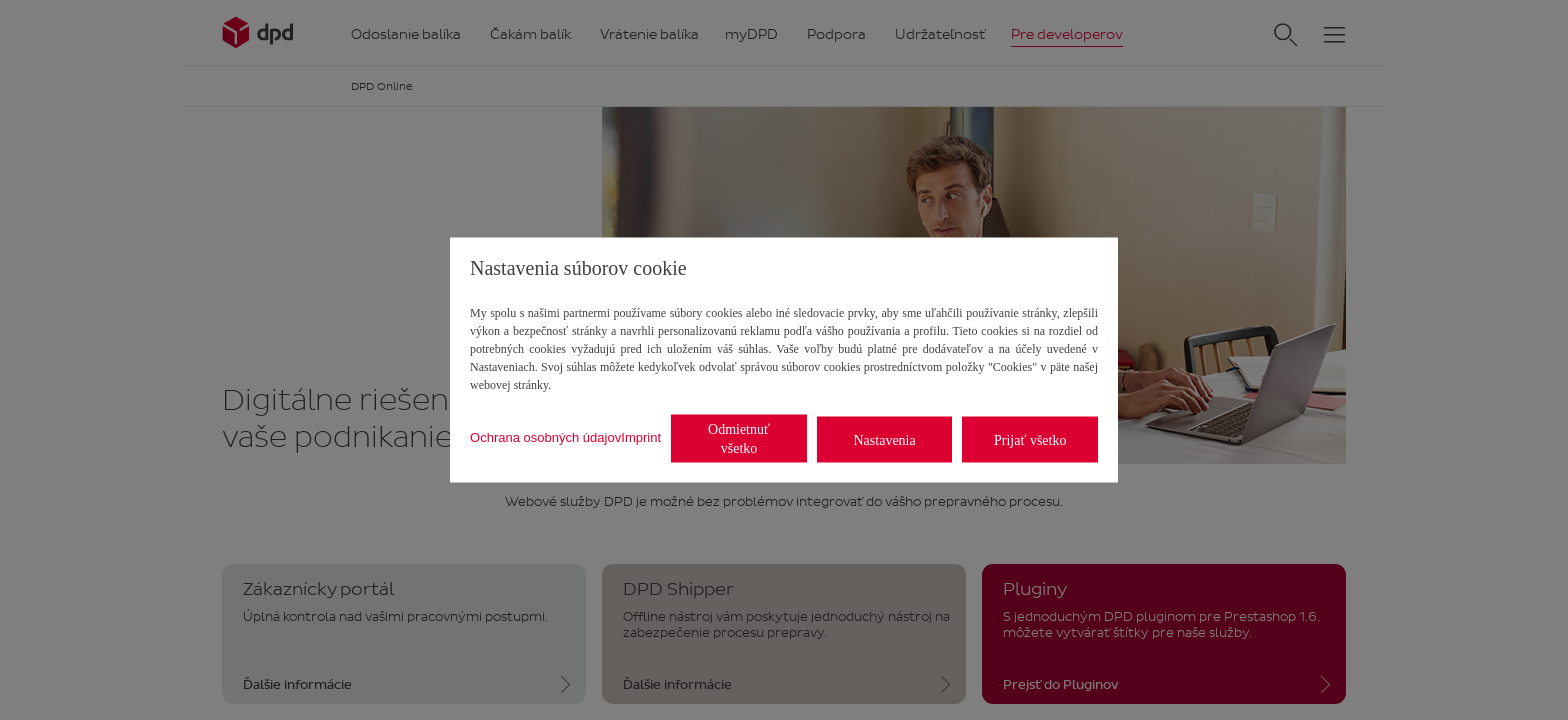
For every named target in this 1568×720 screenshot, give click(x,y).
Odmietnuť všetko (739, 439)
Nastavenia (885, 439)
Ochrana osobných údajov (545, 436)
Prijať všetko (1030, 439)
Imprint (641, 436)
